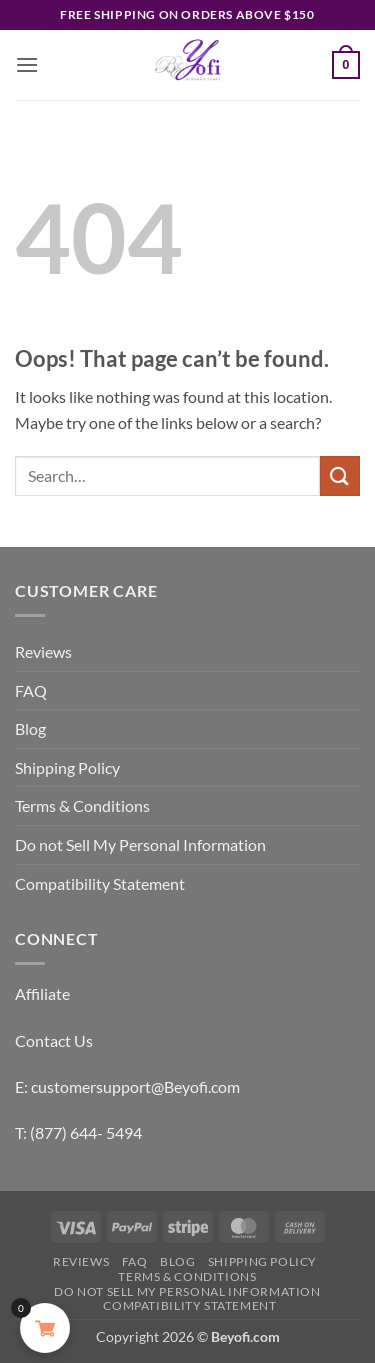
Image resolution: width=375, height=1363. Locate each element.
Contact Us (54, 1040)
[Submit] (340, 475)
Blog (30, 728)
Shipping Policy (67, 767)
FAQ (31, 690)
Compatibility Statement (100, 883)
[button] (27, 64)
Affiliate (42, 993)
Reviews (43, 651)
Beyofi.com (245, 1336)
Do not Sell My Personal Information (140, 844)
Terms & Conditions (82, 805)
